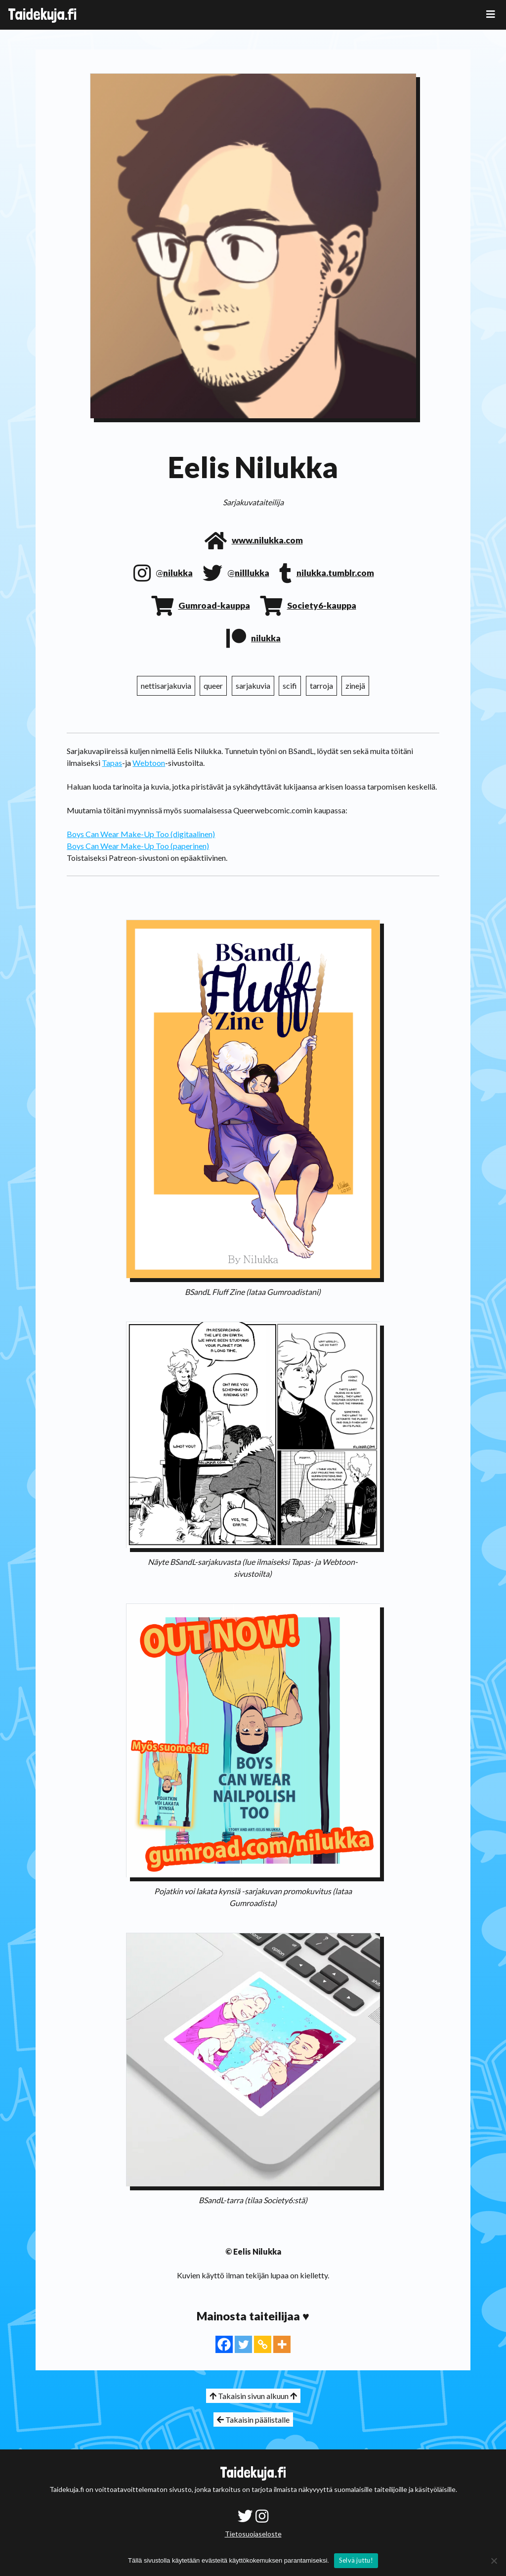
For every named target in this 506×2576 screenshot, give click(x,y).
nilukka (178, 573)
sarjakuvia (253, 685)
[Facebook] (224, 2344)
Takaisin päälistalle (253, 2419)
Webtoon (148, 762)
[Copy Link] (262, 2344)
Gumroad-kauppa (214, 605)
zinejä (355, 685)
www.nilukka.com (267, 540)
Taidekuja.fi (42, 14)
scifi (290, 685)
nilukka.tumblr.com (335, 573)
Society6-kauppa (321, 605)
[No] (494, 2561)
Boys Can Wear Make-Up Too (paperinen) (138, 845)
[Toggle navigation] (490, 14)
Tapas (112, 762)
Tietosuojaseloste (253, 2534)
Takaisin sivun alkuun (253, 2395)
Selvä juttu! (356, 2560)
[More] (282, 2344)
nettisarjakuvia (166, 685)
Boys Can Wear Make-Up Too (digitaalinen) (141, 834)
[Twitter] (243, 2344)
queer (213, 685)
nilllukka (252, 573)
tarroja (321, 685)
